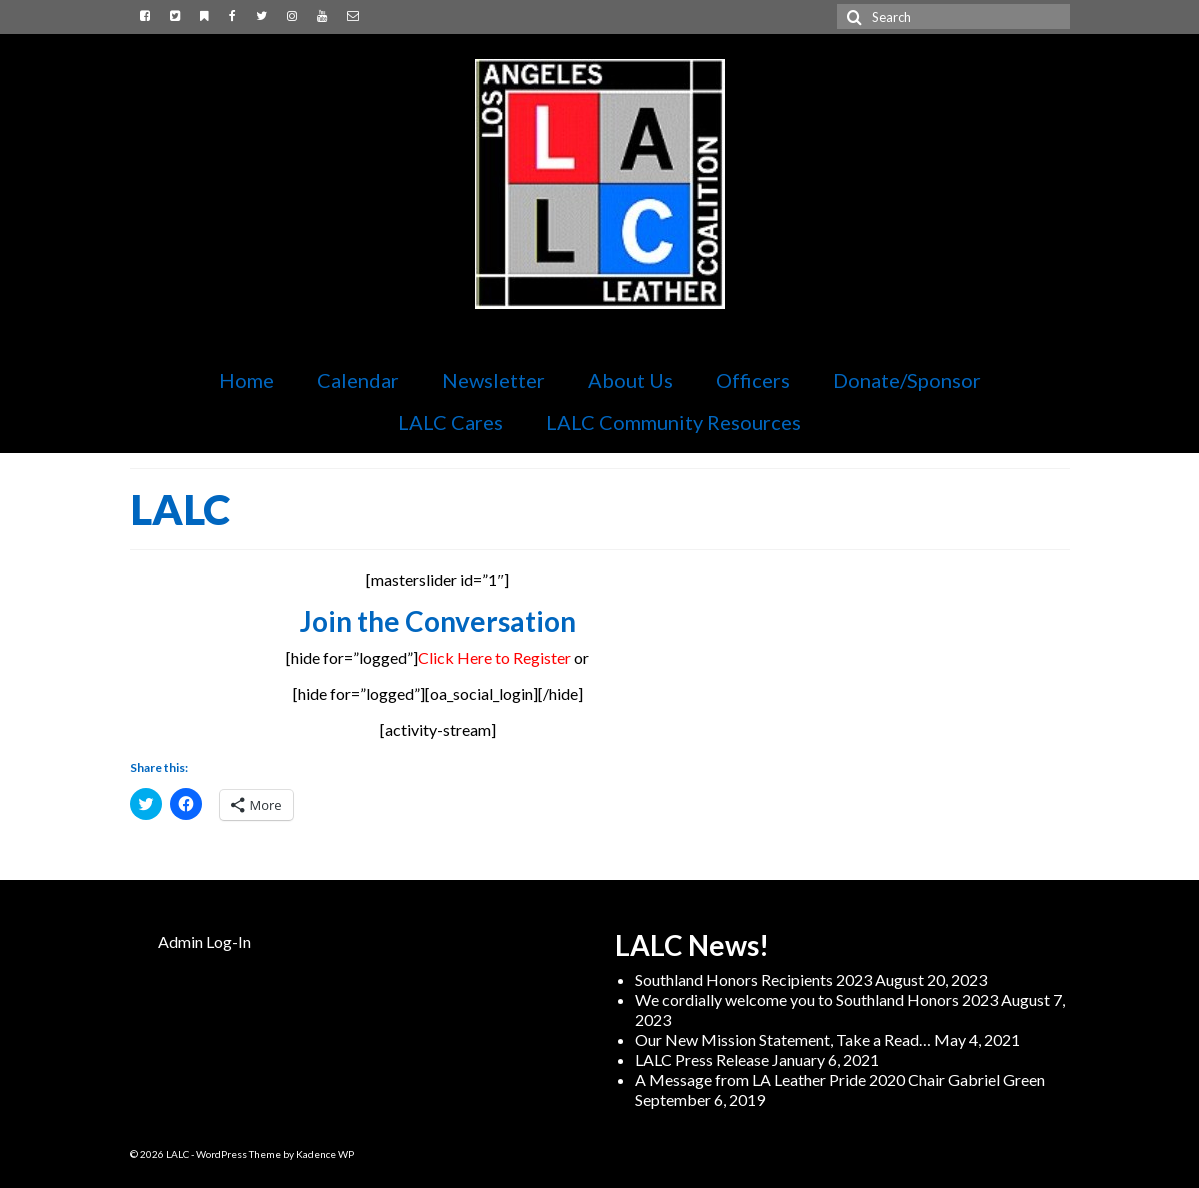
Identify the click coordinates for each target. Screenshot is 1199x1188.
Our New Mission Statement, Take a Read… (783, 1039)
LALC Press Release (702, 1059)
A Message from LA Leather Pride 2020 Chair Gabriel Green (840, 1079)
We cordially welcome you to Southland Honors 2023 (816, 999)
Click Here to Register (494, 657)
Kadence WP (325, 1154)
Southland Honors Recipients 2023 (753, 979)
